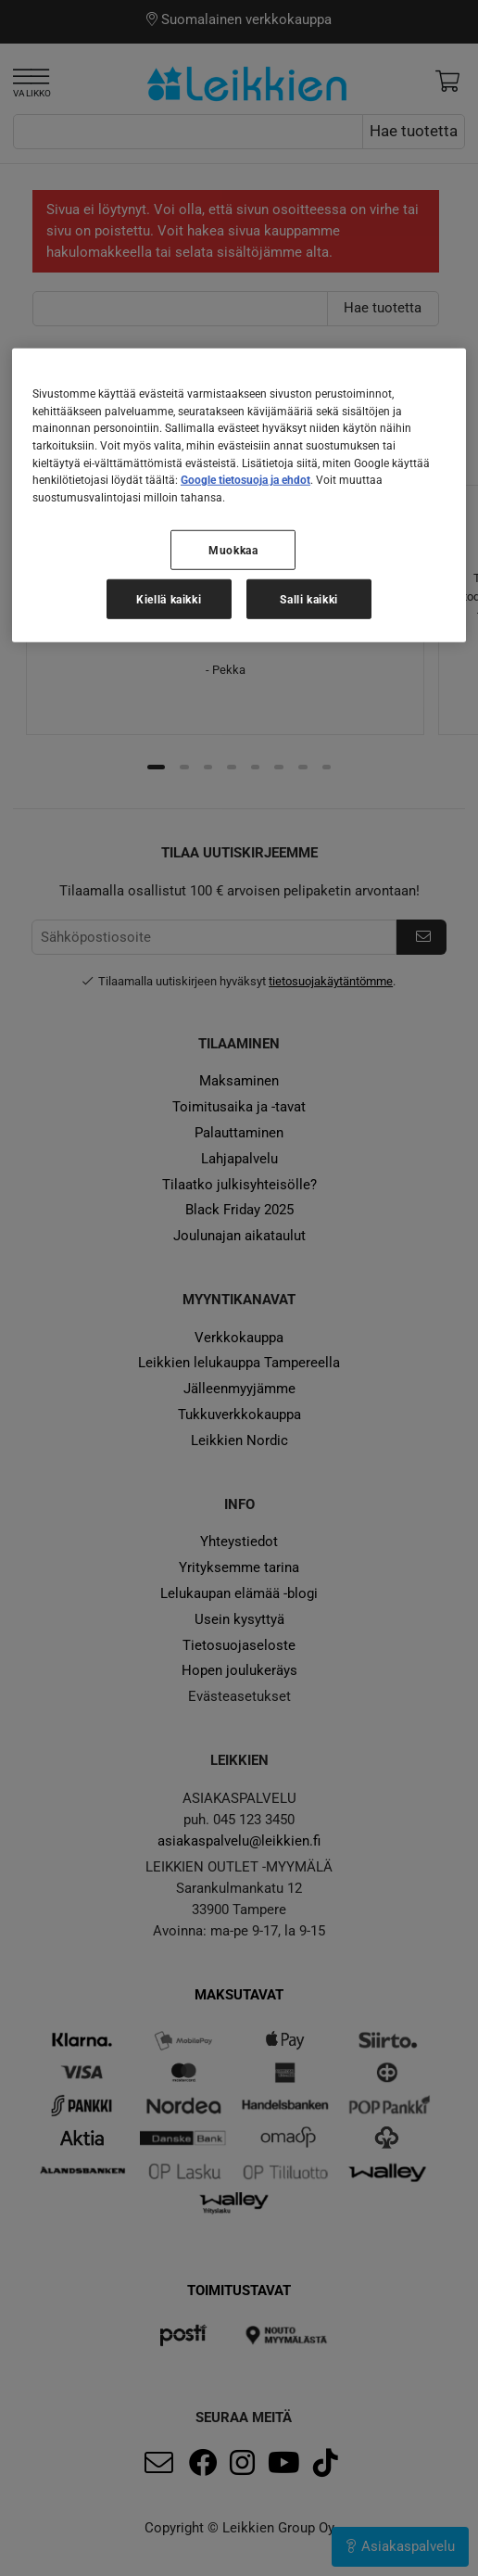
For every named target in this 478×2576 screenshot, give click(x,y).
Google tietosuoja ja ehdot (245, 480)
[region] (239, 495)
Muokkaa (233, 550)
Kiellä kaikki (168, 599)
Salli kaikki (309, 599)
